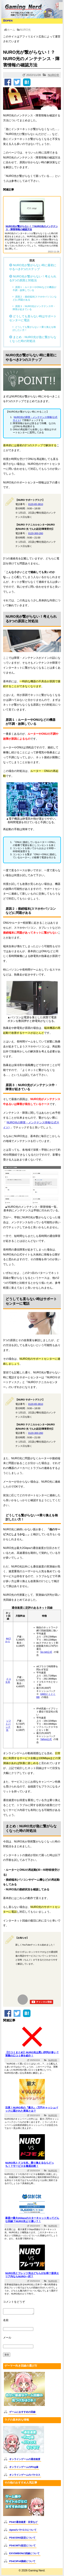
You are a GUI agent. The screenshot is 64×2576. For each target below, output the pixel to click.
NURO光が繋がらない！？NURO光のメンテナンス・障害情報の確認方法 (32, 228)
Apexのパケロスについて (23, 2530)
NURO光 (53, 75)
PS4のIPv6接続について (22, 2562)
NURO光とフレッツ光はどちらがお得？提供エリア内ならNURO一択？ (32, 2275)
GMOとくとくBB (45, 1695)
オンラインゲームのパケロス (24, 2475)
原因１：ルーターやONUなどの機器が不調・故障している (34, 289)
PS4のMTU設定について (22, 2546)
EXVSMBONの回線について (24, 2554)
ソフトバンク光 (8, 1725)
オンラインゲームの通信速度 (24, 2460)
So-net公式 (46, 1652)
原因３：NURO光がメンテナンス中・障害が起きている (34, 308)
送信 (6, 2355)
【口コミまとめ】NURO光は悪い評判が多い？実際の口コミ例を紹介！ (32, 2054)
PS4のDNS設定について (22, 2538)
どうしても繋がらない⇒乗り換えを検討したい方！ (34, 328)
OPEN (8, 20)
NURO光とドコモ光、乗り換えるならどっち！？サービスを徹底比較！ (29, 2164)
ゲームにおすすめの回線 (22, 2413)
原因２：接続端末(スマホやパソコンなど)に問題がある (35, 298)
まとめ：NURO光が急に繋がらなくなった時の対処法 (32, 339)
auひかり (8, 1640)
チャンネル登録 (41, 2001)
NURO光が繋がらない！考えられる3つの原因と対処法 (32, 278)
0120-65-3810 (35, 504)
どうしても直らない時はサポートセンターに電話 (32, 318)
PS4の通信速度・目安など (23, 2523)
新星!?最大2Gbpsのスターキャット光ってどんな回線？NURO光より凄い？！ (32, 2219)
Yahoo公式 (46, 1739)
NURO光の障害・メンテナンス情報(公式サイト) (35, 419)
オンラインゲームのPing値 (23, 2468)
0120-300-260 (35, 533)
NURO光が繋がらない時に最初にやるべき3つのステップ (32, 267)
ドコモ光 (8, 1680)
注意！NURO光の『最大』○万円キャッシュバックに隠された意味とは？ (31, 2109)
